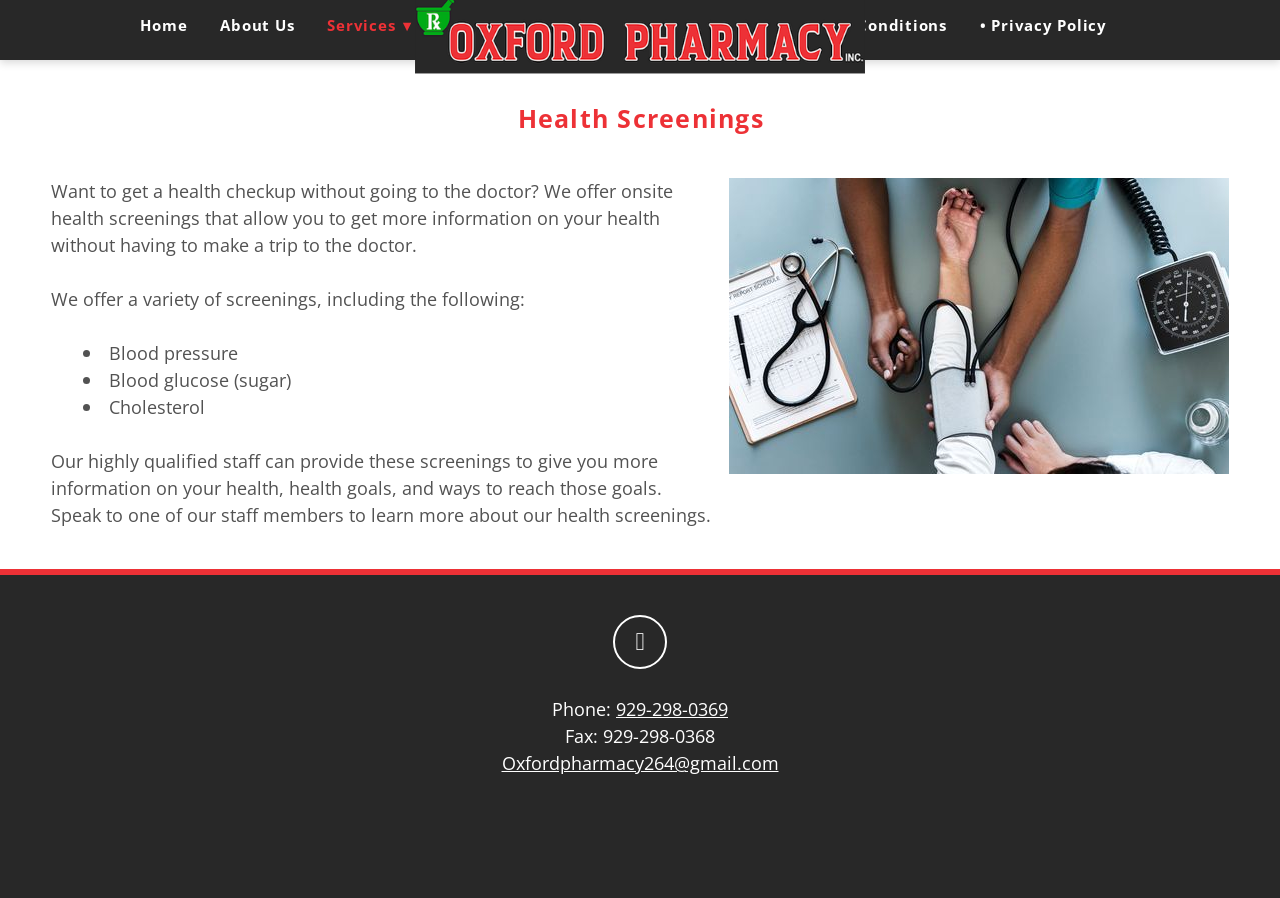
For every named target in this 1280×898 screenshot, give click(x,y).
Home (163, 25)
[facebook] (640, 642)
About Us (257, 25)
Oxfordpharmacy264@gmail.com (640, 763)
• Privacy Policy (1043, 25)
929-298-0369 (672, 709)
